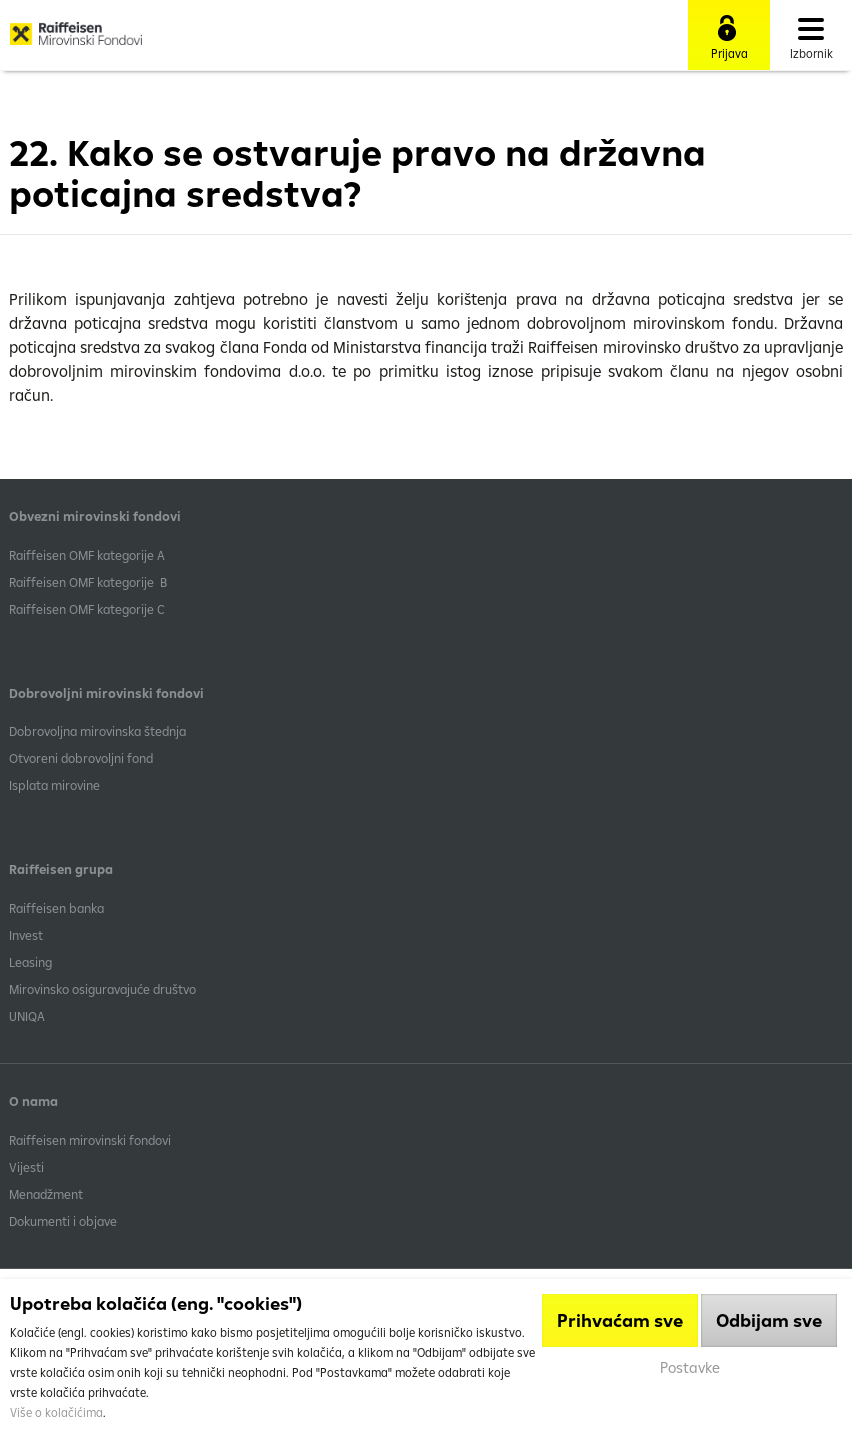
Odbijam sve (769, 1320)
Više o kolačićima (56, 1412)
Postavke (690, 1367)
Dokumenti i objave (63, 1221)
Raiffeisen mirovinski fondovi (90, 1140)
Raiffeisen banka (56, 908)
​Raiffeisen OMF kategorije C (87, 609)
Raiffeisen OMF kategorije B (88, 582)
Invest (26, 935)
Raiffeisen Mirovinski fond (76, 41)
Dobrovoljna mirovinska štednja (97, 731)
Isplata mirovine (54, 785)
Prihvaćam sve (620, 1320)
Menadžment (46, 1194)
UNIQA (27, 1016)
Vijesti (26, 1167)
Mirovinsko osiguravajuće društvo (104, 989)
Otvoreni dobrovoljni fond (81, 758)
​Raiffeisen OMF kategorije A (87, 555)
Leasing (30, 962)
